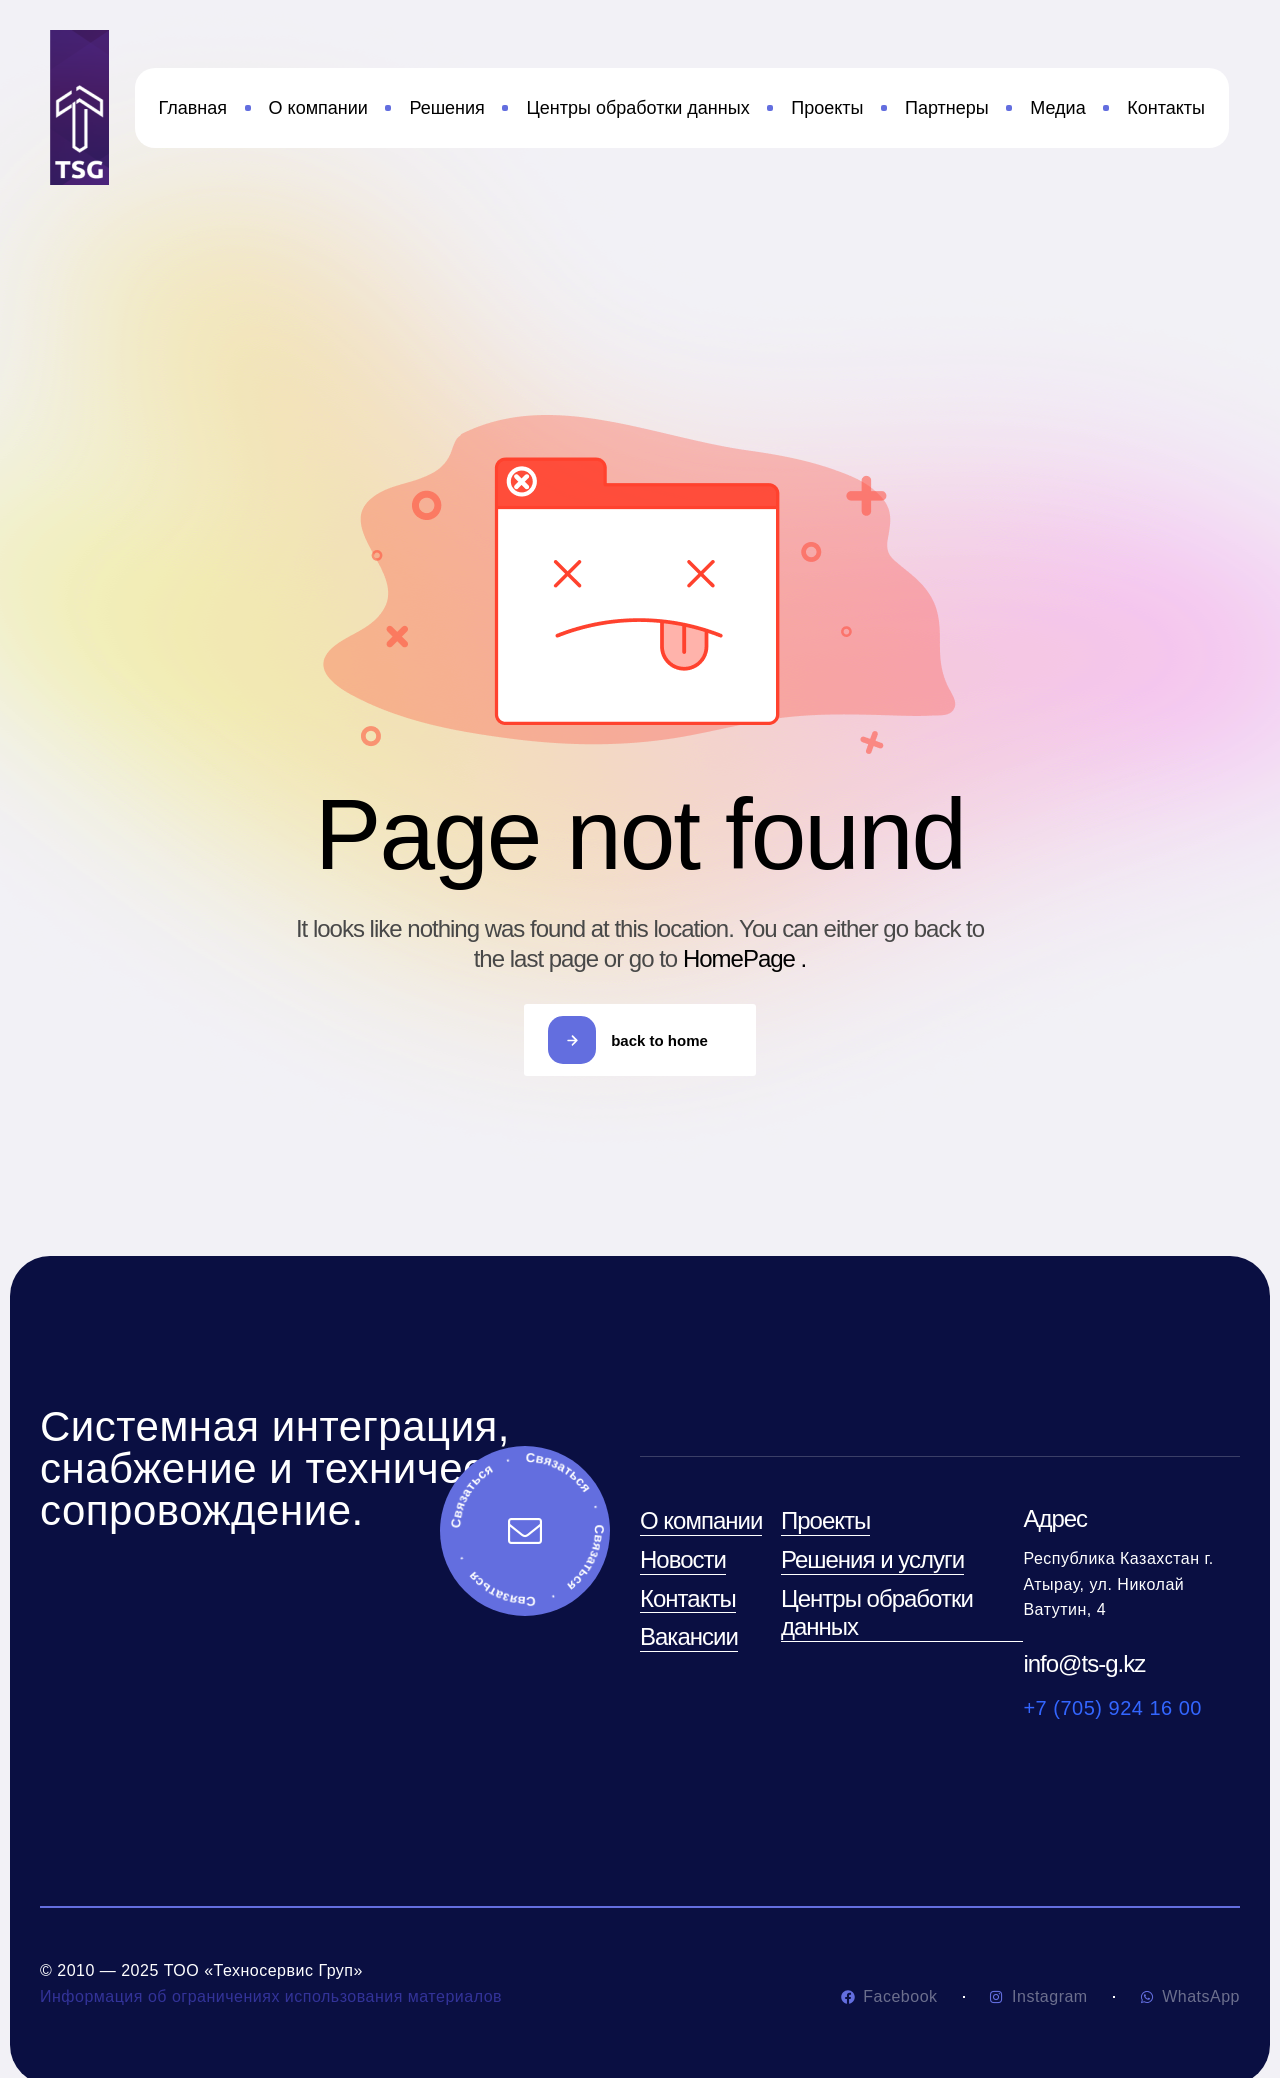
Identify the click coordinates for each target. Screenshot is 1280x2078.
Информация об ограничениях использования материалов (271, 1996)
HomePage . (744, 958)
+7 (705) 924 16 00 (1112, 1708)
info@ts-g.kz (1084, 1663)
